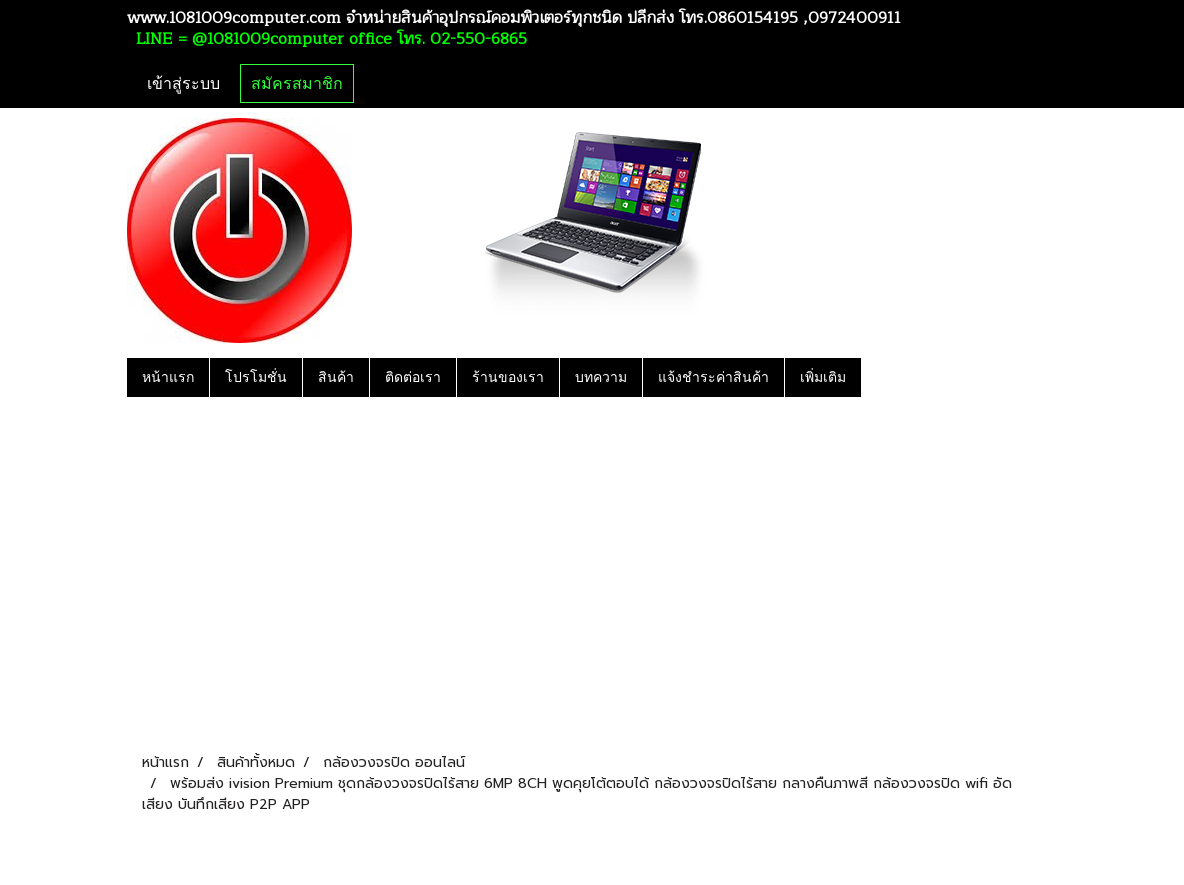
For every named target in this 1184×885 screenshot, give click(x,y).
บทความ (601, 377)
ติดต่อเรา (413, 377)
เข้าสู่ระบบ (183, 83)
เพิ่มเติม (823, 377)
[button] (879, 377)
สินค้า (336, 377)
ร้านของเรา (508, 377)
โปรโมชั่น (256, 377)
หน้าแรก (168, 377)
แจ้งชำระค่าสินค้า (713, 377)
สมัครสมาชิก (297, 83)
